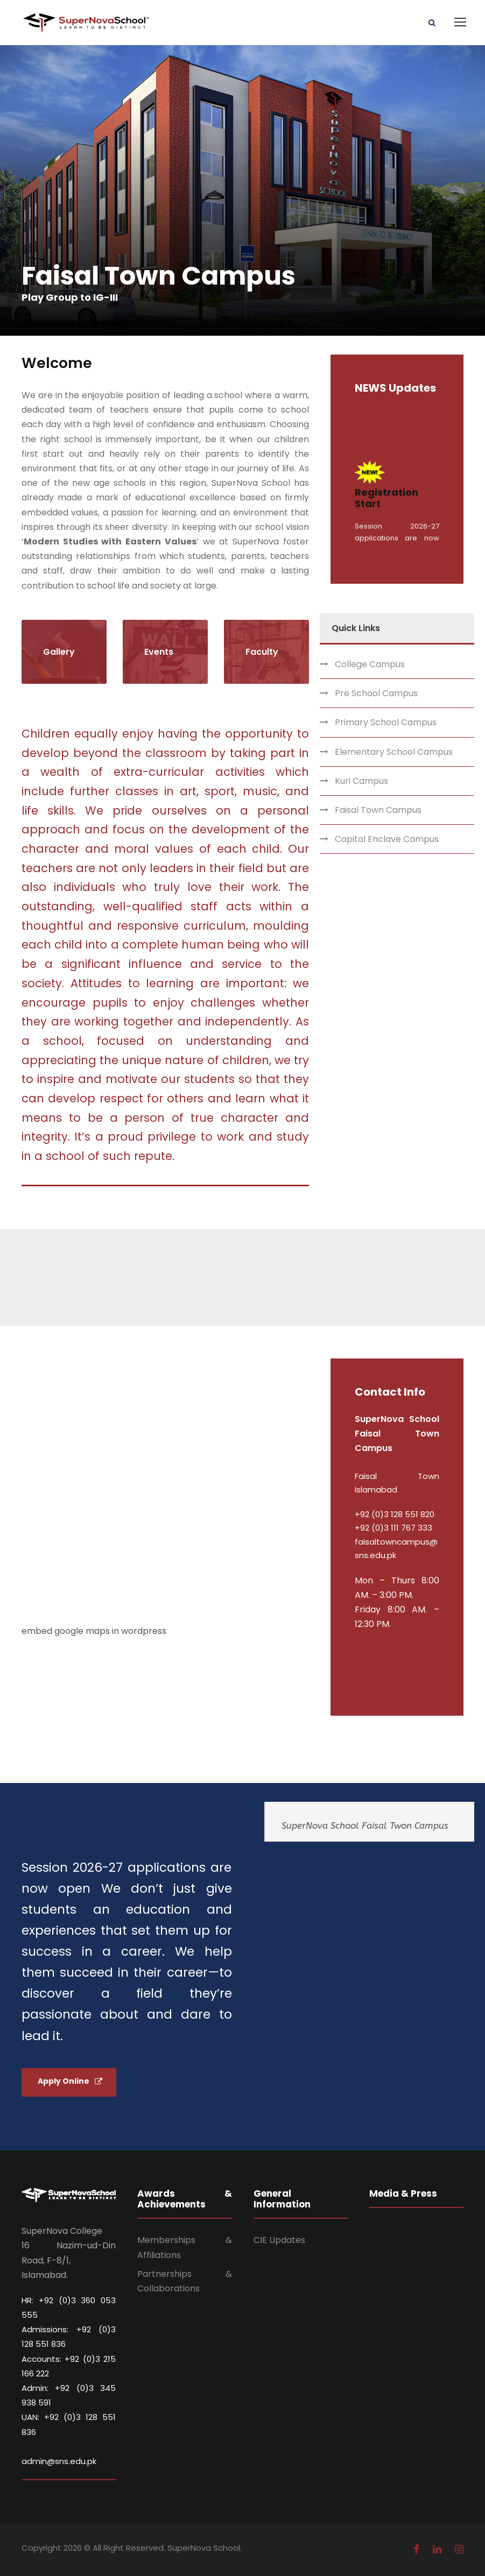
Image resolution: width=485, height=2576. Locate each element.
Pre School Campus (376, 693)
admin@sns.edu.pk (59, 2461)
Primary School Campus (386, 722)
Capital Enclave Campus (387, 839)
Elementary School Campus (394, 752)
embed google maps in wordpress (94, 1631)
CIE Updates (279, 2240)
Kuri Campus (361, 781)
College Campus (370, 664)
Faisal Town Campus (378, 810)
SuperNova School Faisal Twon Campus (365, 1825)
